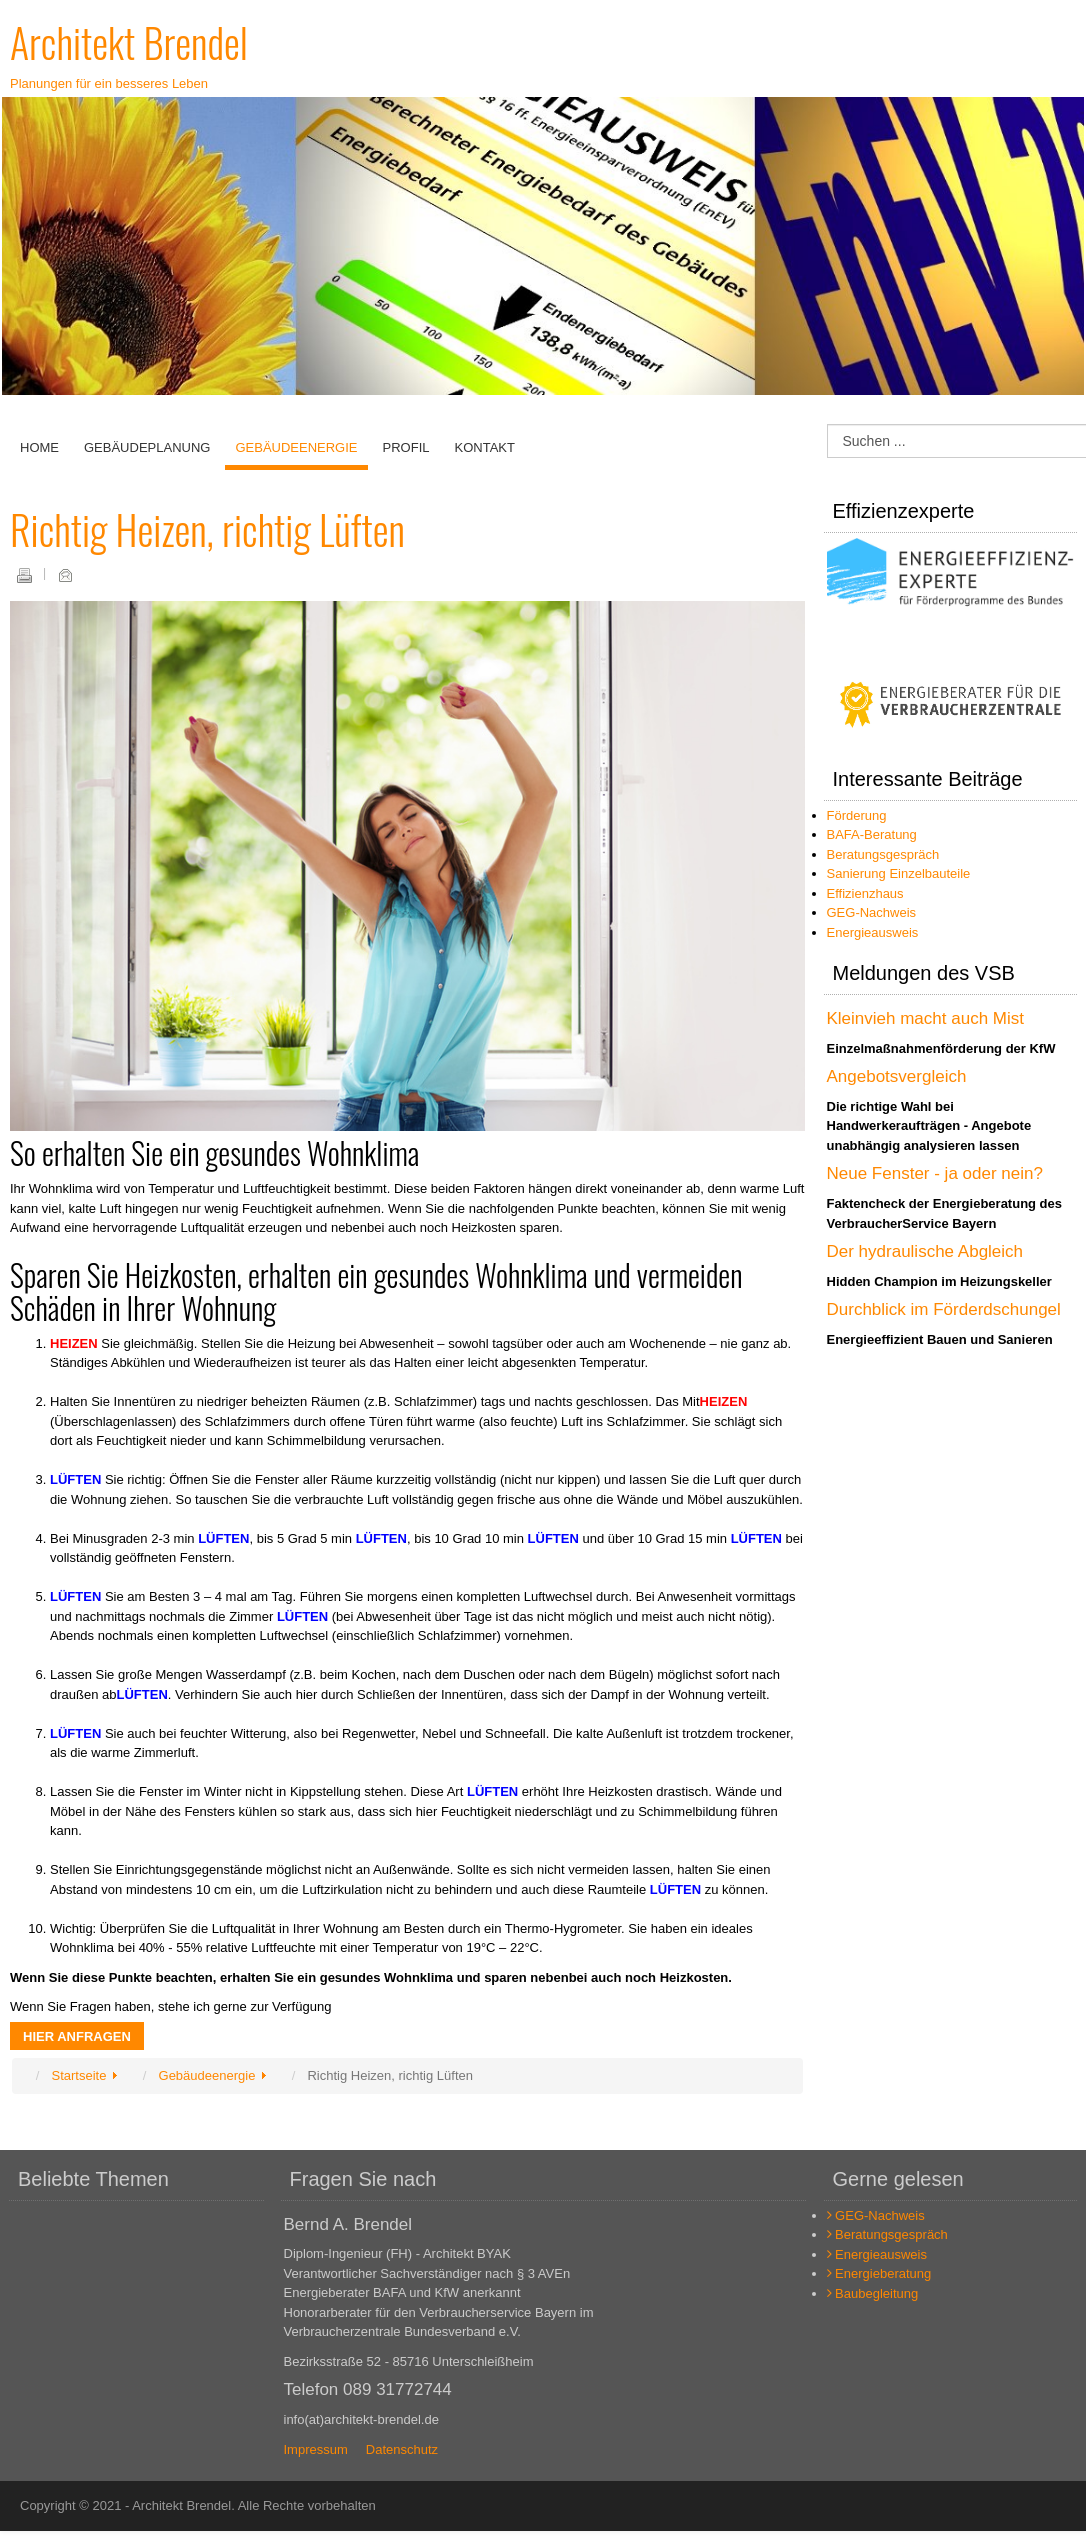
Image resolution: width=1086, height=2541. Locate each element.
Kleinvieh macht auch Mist (925, 1018)
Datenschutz (402, 2449)
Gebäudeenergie (296, 447)
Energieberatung (879, 2273)
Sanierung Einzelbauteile (899, 873)
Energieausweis (873, 932)
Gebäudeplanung (147, 447)
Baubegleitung (873, 2293)
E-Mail (65, 575)
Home (39, 447)
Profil (406, 447)
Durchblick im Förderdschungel (944, 1309)
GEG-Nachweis (872, 912)
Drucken (24, 575)
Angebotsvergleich (897, 1076)
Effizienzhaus (865, 893)
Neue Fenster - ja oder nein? (935, 1173)
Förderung (857, 815)
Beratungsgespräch (883, 854)
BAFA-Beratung (872, 834)
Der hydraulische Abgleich (925, 1251)
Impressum (316, 2449)
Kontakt (484, 447)
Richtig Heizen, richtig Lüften (207, 529)
